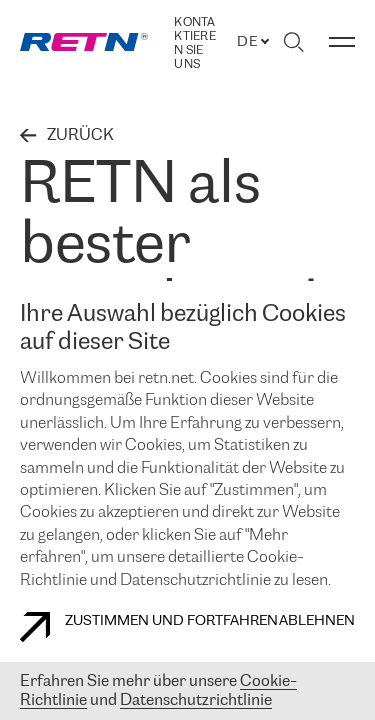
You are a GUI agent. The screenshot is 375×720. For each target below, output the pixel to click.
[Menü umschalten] (342, 42)
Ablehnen (317, 621)
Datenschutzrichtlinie (196, 700)
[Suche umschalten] (293, 42)
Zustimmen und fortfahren (149, 627)
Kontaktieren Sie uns (194, 43)
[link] (84, 42)
